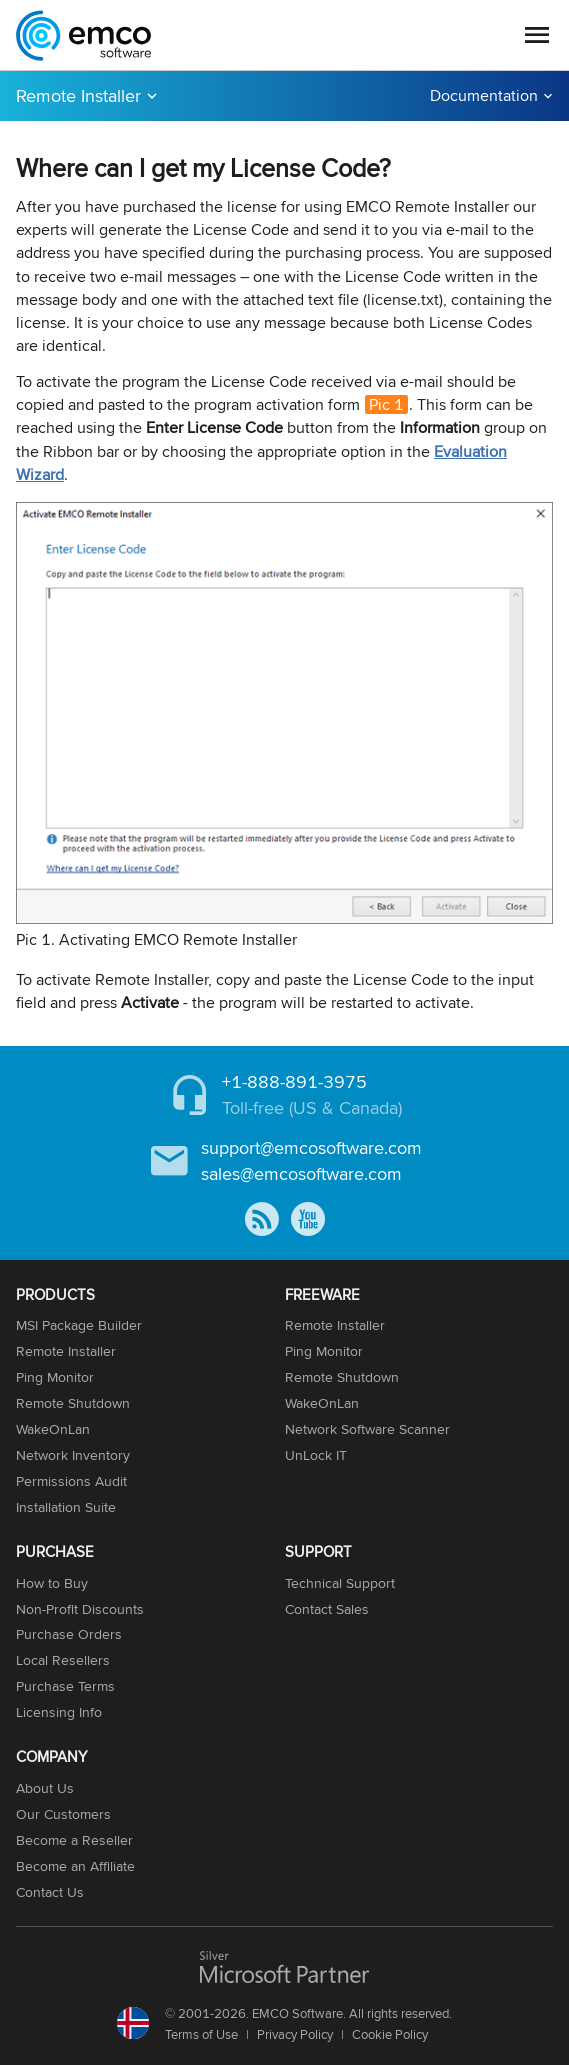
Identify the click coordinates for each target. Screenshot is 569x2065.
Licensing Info (59, 1712)
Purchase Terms (65, 1686)
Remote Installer (78, 95)
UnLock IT (316, 1455)
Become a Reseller (74, 1840)
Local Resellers (63, 1660)
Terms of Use (201, 2034)
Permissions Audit (71, 1481)
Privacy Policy (295, 2034)
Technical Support (340, 1583)
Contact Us (50, 1892)
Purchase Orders (69, 1634)
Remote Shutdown (73, 1403)
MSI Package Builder (79, 1325)
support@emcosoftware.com (311, 1147)
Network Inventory (73, 1455)
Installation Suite (66, 1507)
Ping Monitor (55, 1377)
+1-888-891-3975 (294, 1081)
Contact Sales (327, 1609)
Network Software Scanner (367, 1429)
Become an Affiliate (75, 1866)
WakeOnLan (53, 1429)
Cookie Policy (390, 2034)
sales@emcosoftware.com (301, 1173)
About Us (45, 1788)
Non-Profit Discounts (80, 1609)
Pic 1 (386, 404)
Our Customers (63, 1814)
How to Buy (52, 1583)
